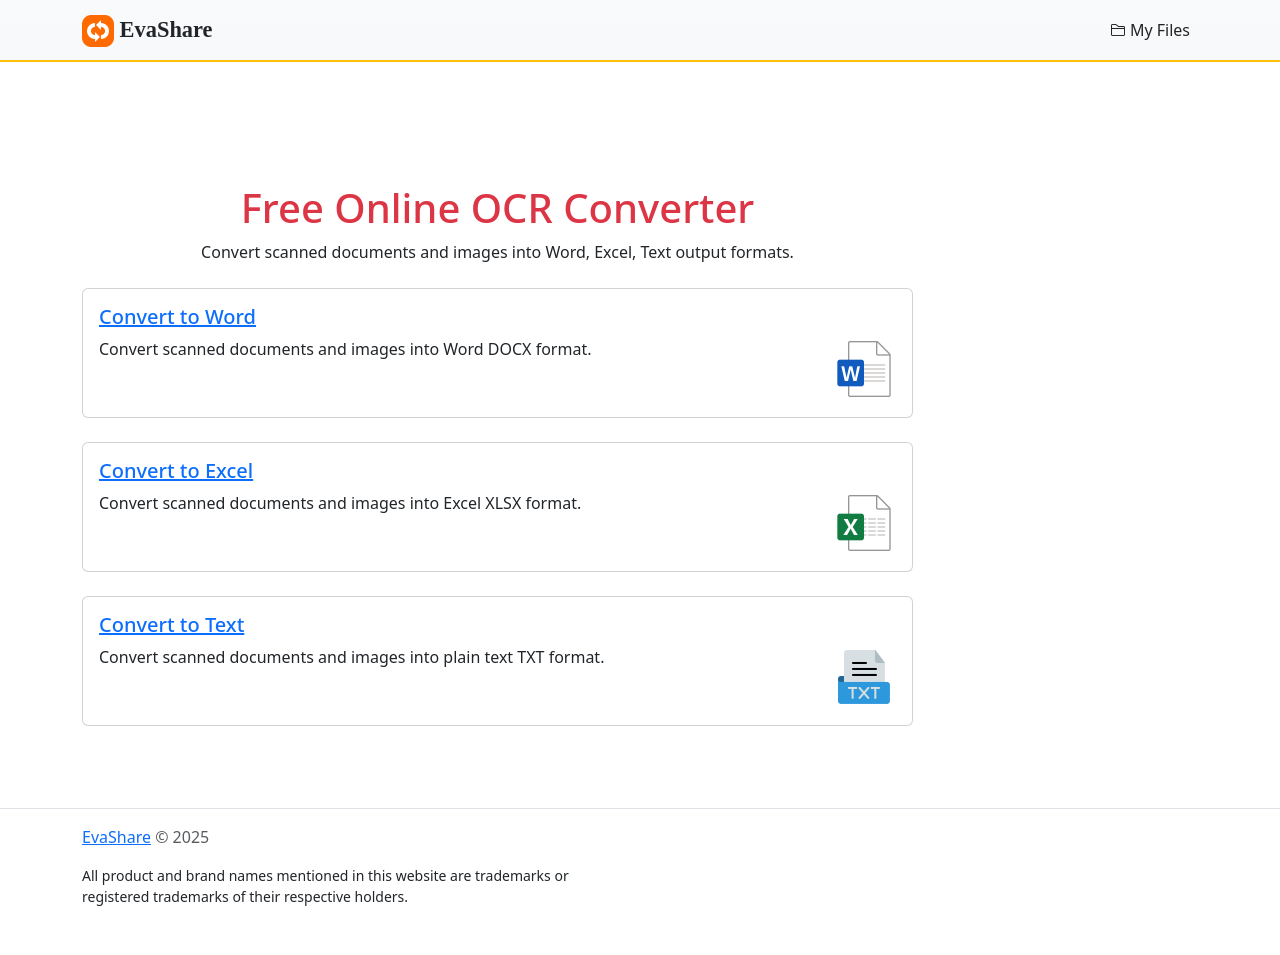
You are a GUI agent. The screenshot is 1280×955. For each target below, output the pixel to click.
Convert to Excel (176, 470)
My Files (1150, 30)
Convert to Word (177, 316)
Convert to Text (171, 624)
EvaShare (147, 31)
